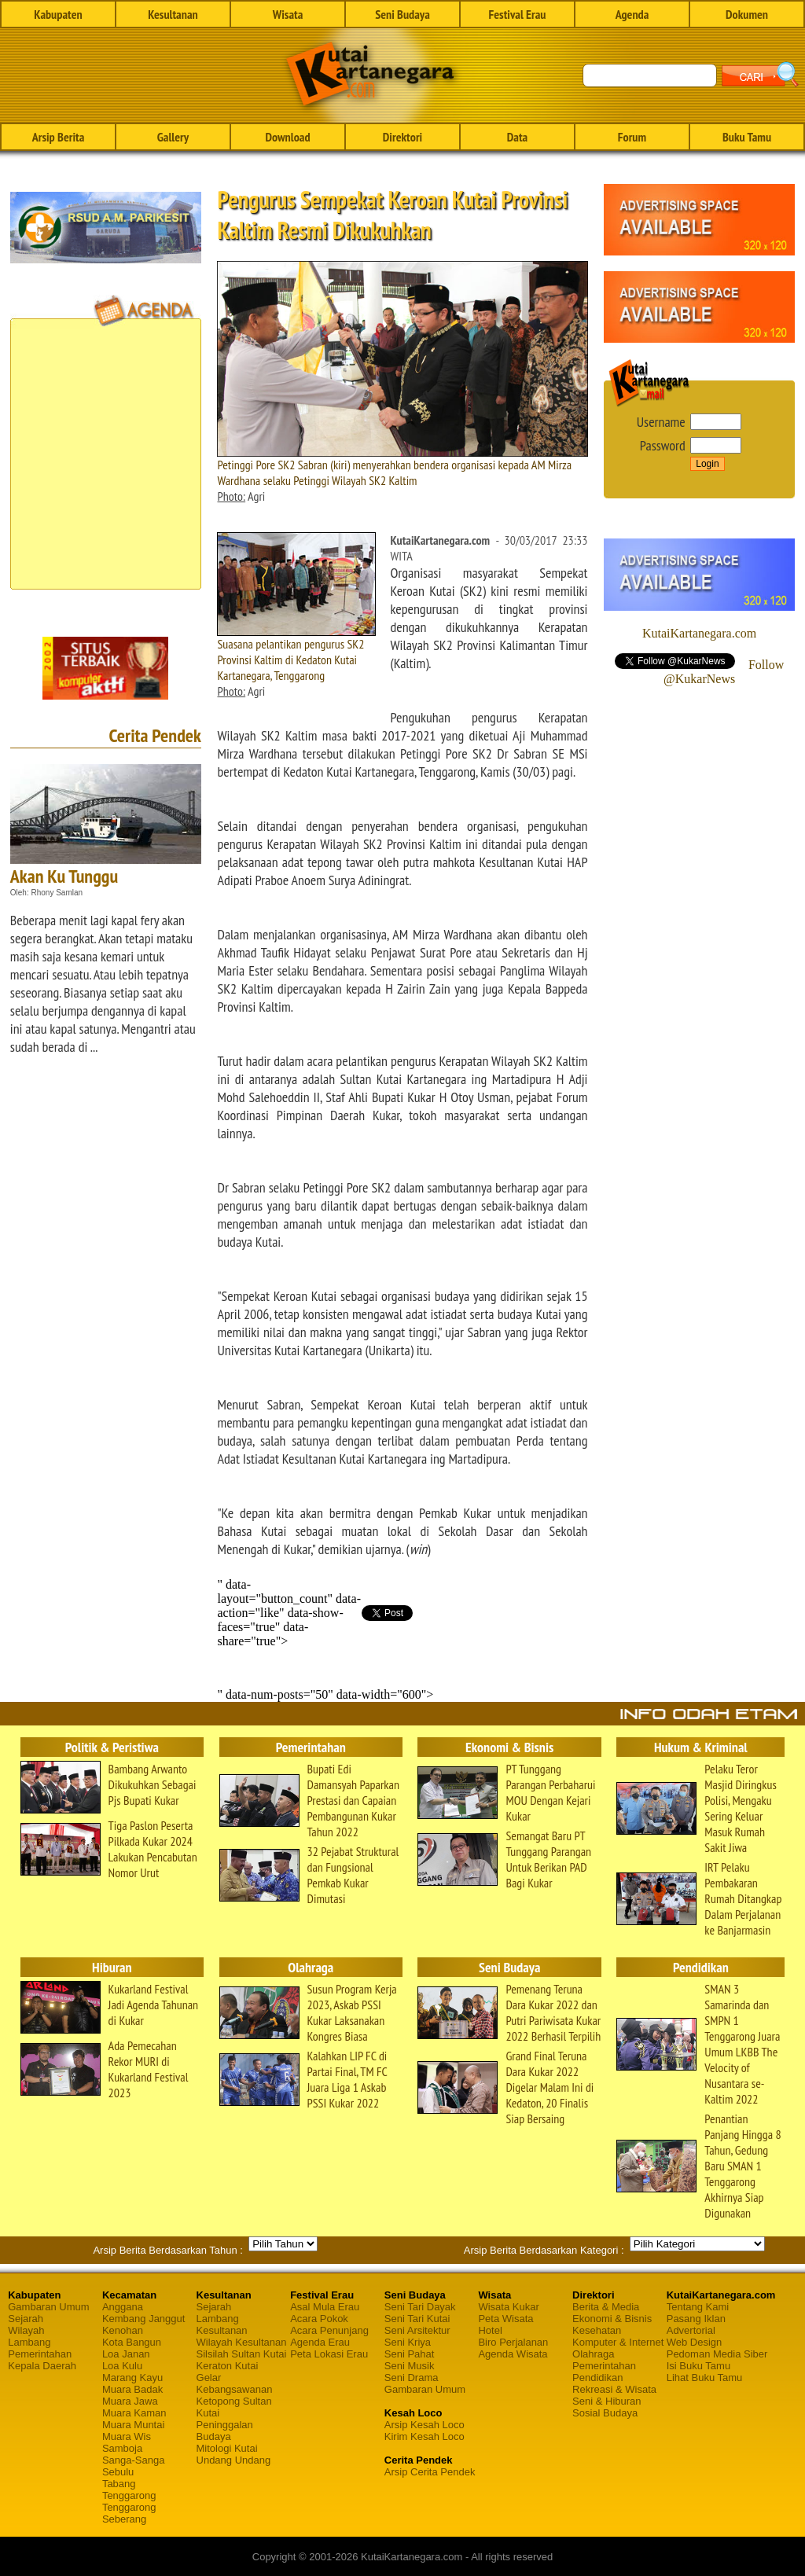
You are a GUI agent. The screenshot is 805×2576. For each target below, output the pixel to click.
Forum (632, 137)
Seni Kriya (407, 2342)
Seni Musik (409, 2366)
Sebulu (118, 2472)
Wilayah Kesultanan (242, 2342)
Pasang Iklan (696, 2318)
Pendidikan (597, 2377)
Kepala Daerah (42, 2366)
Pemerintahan (40, 2354)
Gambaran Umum (48, 2307)
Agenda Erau (320, 2342)
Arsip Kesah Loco (424, 2425)
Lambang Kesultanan (222, 2324)
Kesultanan (172, 14)
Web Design (694, 2342)
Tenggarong (129, 2495)
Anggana (122, 2307)
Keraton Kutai (228, 2366)
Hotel (490, 2330)
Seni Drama (411, 2377)
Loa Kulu (122, 2366)
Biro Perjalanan (513, 2342)
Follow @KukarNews (723, 671)
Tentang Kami (698, 2307)
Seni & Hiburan (606, 2401)
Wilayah (26, 2330)
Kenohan (122, 2330)
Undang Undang (234, 2460)
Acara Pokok (319, 2318)
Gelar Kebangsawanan (235, 2383)
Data (517, 137)
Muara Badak (132, 2389)
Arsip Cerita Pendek (430, 2472)
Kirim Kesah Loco (424, 2436)
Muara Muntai (133, 2425)
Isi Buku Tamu (698, 2366)
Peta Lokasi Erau (329, 2354)
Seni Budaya (402, 14)
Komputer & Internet (617, 2342)
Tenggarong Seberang (129, 2513)
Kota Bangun (131, 2342)
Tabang (119, 2484)
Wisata (288, 14)
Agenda (632, 14)
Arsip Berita (58, 137)
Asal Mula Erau (324, 2307)
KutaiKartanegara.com (699, 633)
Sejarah (25, 2318)
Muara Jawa (130, 2401)
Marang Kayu (132, 2377)
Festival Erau (517, 14)
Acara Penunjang (329, 2330)
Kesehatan (596, 2330)
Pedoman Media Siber (717, 2354)
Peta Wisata (505, 2318)
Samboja (122, 2448)
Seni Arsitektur (417, 2330)
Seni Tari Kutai (417, 2318)
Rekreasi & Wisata (614, 2389)
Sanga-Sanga (133, 2460)
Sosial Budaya (605, 2413)
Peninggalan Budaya (225, 2430)
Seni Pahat (409, 2354)
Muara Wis (126, 2436)
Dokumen (747, 14)
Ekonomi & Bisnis (612, 2318)
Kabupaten (58, 14)
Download (287, 137)
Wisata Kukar (508, 2307)
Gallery (173, 137)
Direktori (402, 137)
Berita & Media (605, 2307)
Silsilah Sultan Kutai (242, 2354)
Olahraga (593, 2354)
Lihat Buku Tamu (705, 2377)
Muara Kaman (134, 2413)
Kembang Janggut (144, 2318)
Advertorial (691, 2330)
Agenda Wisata (512, 2354)
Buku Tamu (746, 137)
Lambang (29, 2342)
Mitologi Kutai (227, 2448)
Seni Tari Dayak (420, 2307)
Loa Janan (126, 2354)
